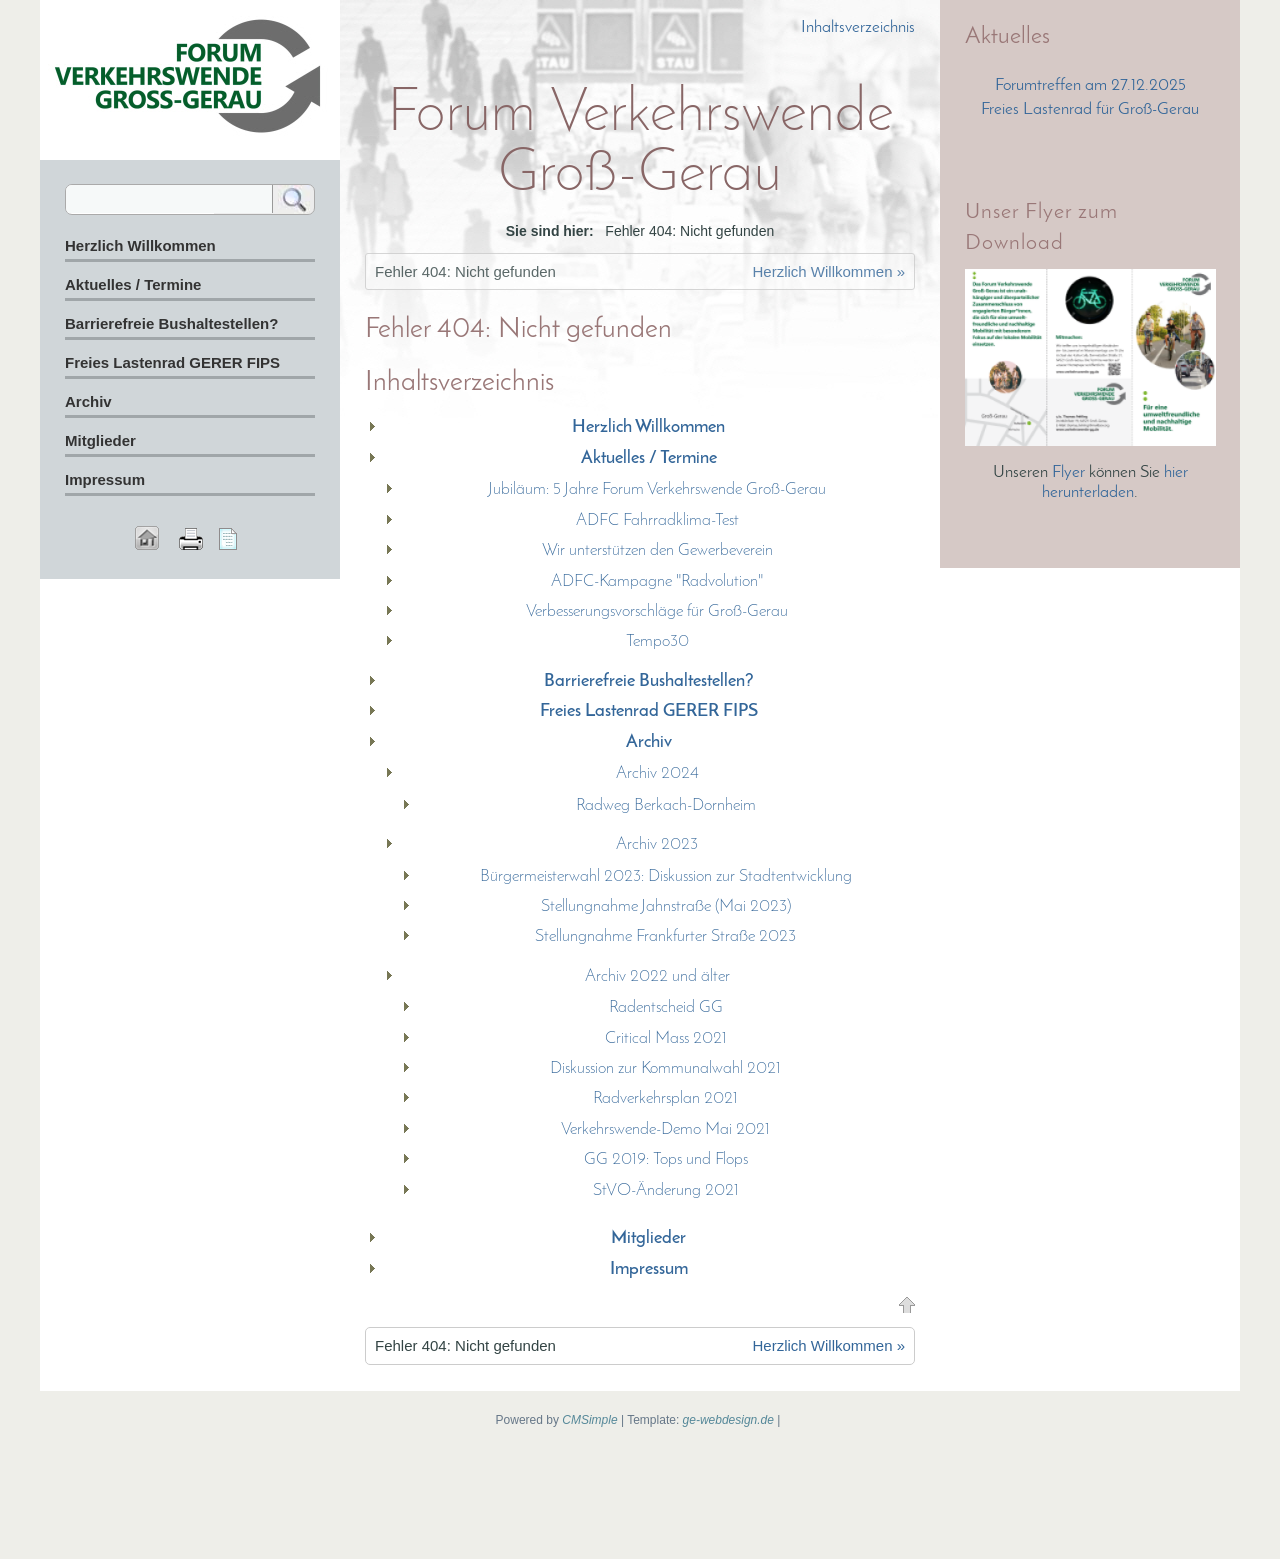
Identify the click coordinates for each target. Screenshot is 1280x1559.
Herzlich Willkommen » (828, 271)
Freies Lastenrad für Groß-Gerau (1090, 109)
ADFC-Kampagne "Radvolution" (657, 581)
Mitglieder (648, 1238)
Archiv (649, 742)
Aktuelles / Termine (649, 458)
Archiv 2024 (657, 773)
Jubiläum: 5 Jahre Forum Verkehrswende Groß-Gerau (657, 489)
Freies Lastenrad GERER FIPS (649, 711)
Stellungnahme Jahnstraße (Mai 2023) (666, 906)
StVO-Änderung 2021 (666, 1190)
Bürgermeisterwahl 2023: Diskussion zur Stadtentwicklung (666, 876)
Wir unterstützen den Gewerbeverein (657, 550)
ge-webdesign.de (728, 1420)
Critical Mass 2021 (666, 1038)
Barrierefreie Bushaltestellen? (649, 681)
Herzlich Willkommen (648, 427)
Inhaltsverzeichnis (858, 27)
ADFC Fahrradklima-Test (657, 520)
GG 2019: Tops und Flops (666, 1159)
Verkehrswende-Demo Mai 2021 (665, 1129)
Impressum (649, 1269)
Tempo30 (657, 641)
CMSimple (589, 1420)
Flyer (1070, 472)
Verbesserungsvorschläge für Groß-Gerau (657, 611)
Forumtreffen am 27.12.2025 (1090, 85)
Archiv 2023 (657, 844)
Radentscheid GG (666, 1007)
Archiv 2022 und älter (657, 976)
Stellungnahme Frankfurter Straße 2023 (665, 936)
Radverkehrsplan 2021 (665, 1098)
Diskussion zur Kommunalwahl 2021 (665, 1068)
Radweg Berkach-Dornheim (666, 805)
